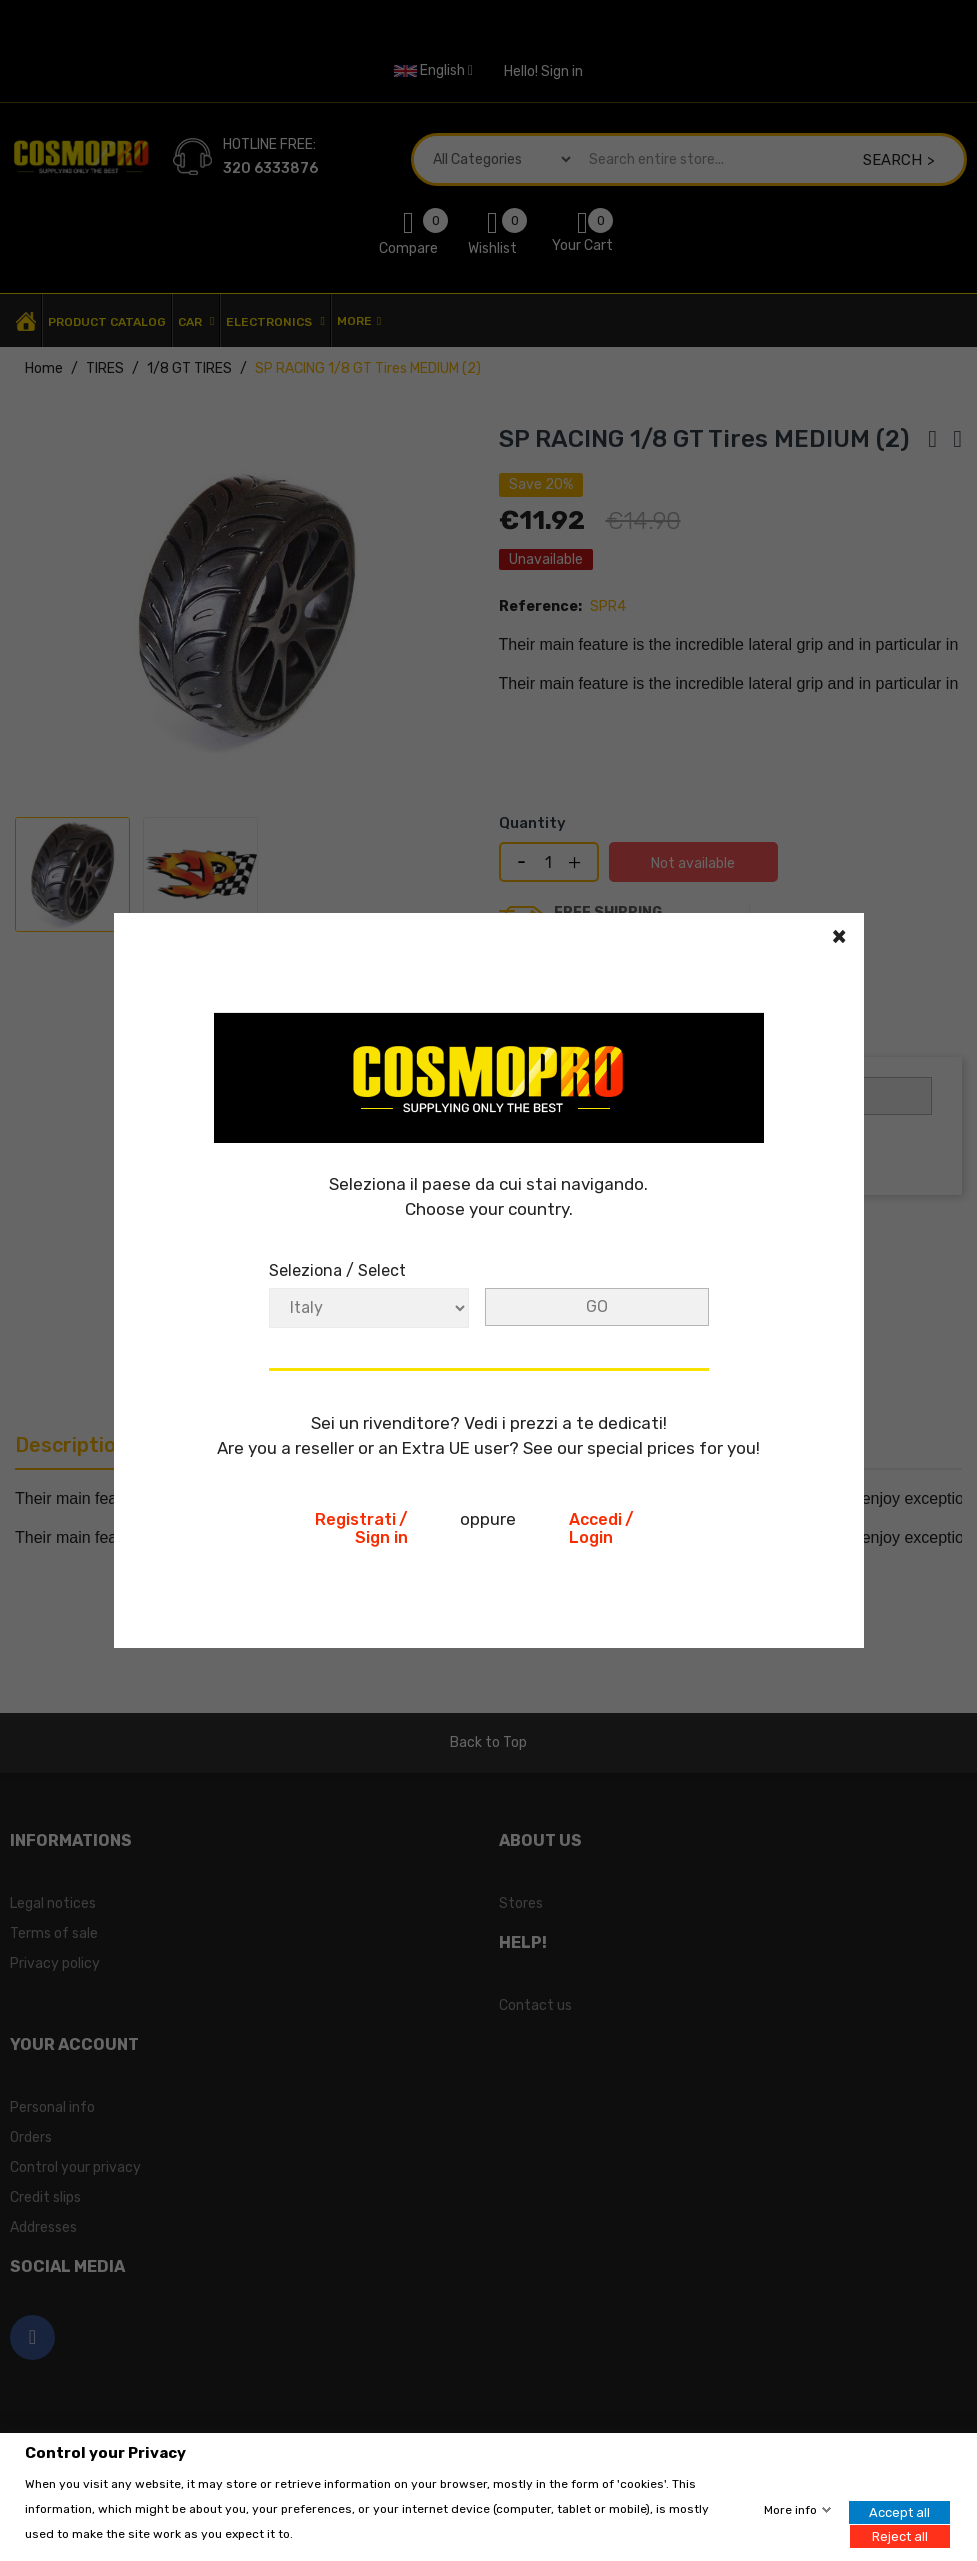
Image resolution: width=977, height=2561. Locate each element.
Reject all (900, 2535)
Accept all (899, 2512)
